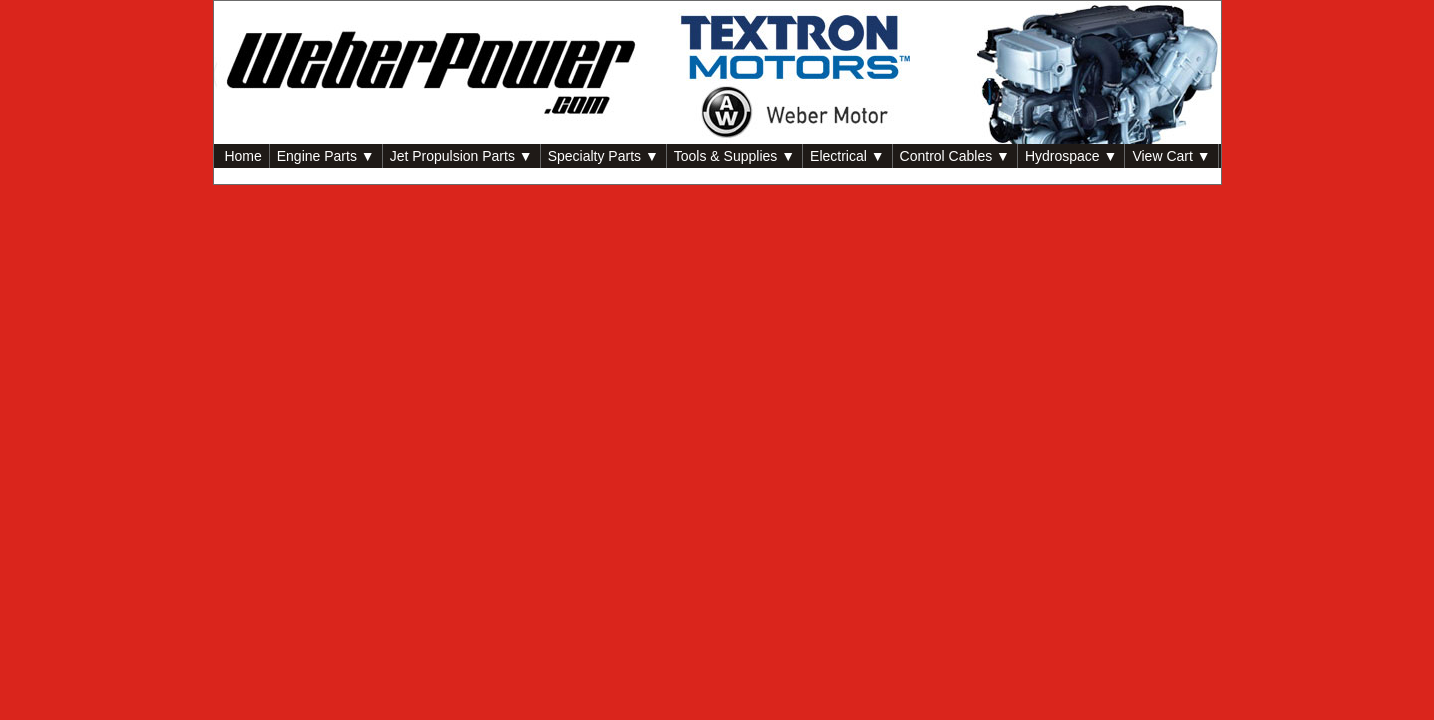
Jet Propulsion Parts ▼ (461, 156)
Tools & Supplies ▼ (734, 156)
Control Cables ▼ (955, 156)
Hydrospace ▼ (1071, 156)
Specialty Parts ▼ (603, 156)
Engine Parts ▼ (326, 156)
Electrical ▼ (847, 156)
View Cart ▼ (1171, 156)
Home (241, 156)
